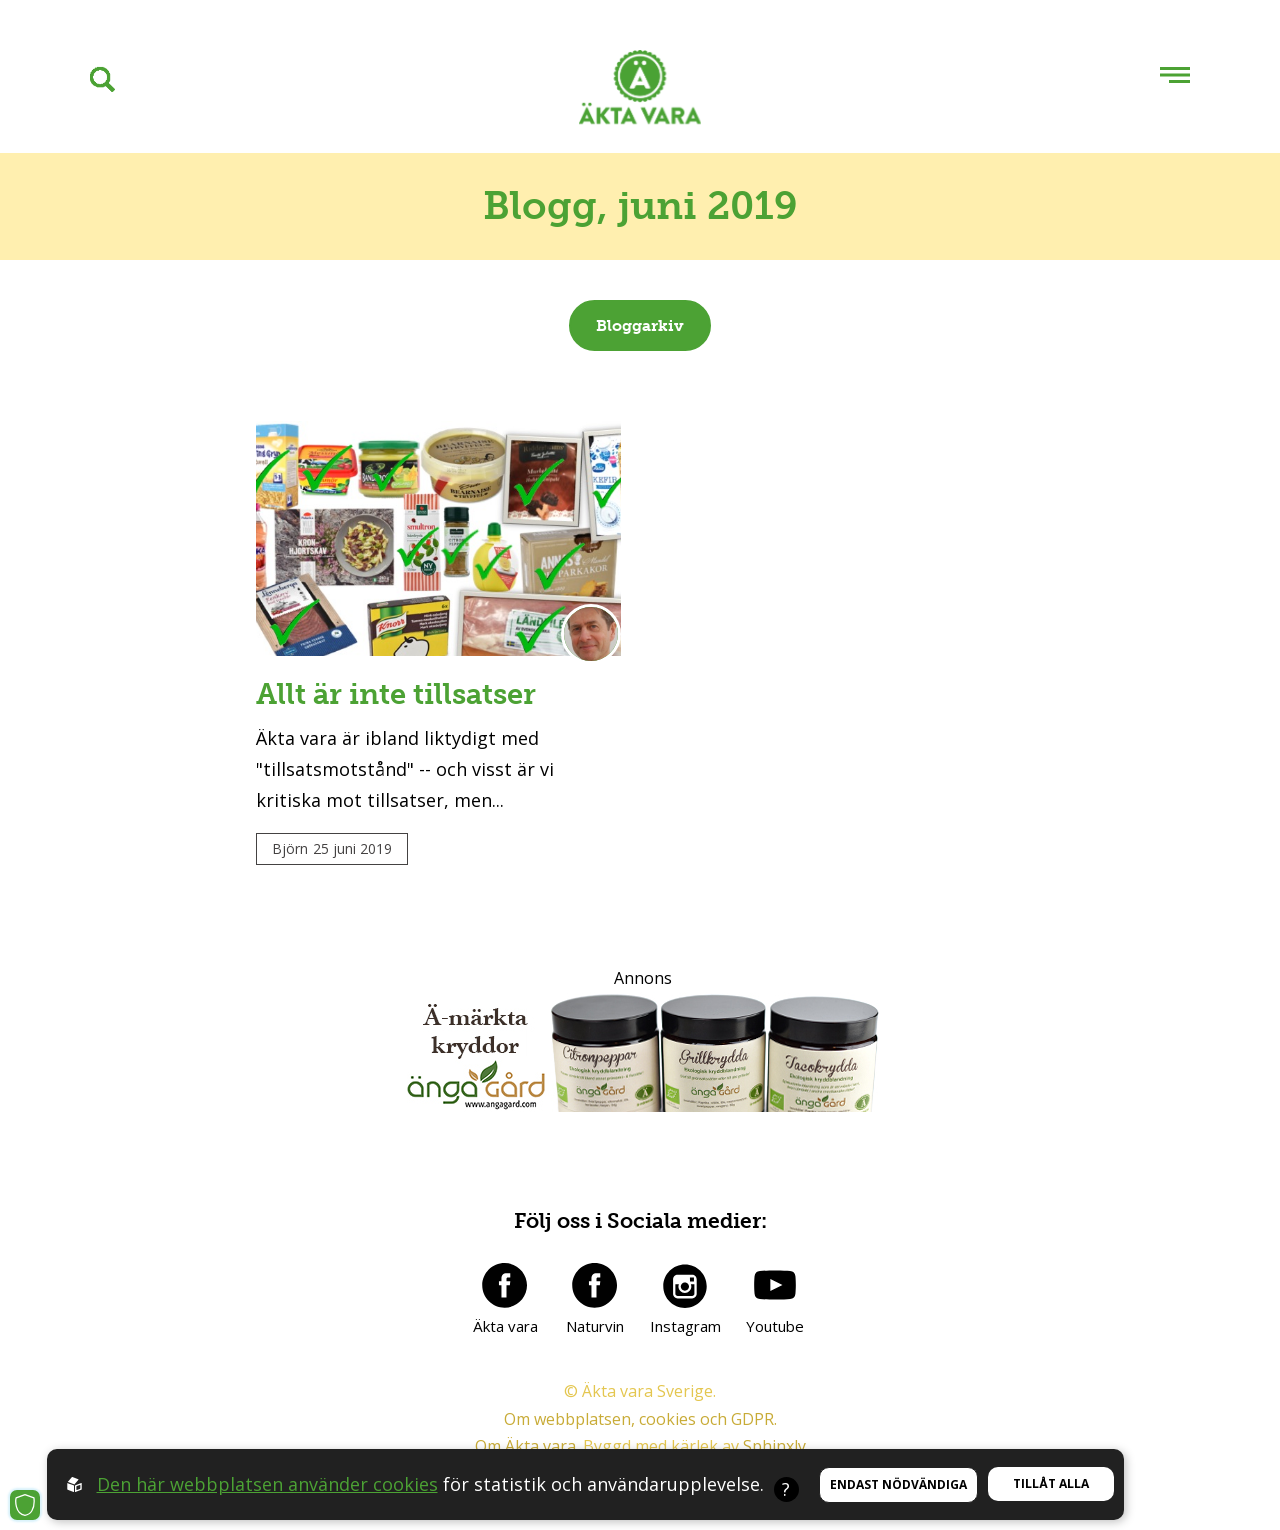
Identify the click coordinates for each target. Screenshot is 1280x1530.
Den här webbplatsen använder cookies (267, 1484)
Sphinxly (774, 1446)
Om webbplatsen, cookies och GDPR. (640, 1419)
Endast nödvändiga (898, 1484)
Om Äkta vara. (527, 1446)
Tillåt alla (1051, 1483)
